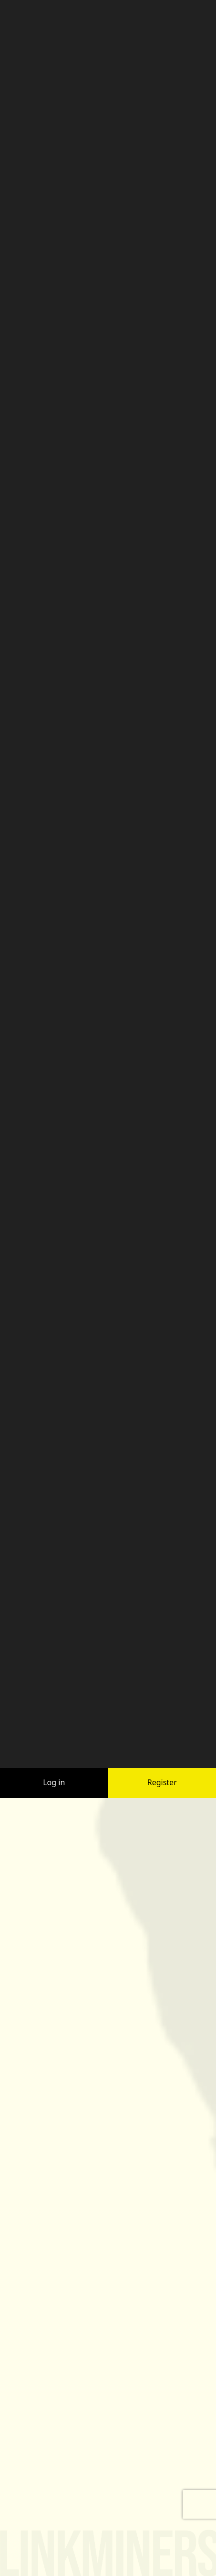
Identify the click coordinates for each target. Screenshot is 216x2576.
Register (162, 1693)
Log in (54, 1693)
